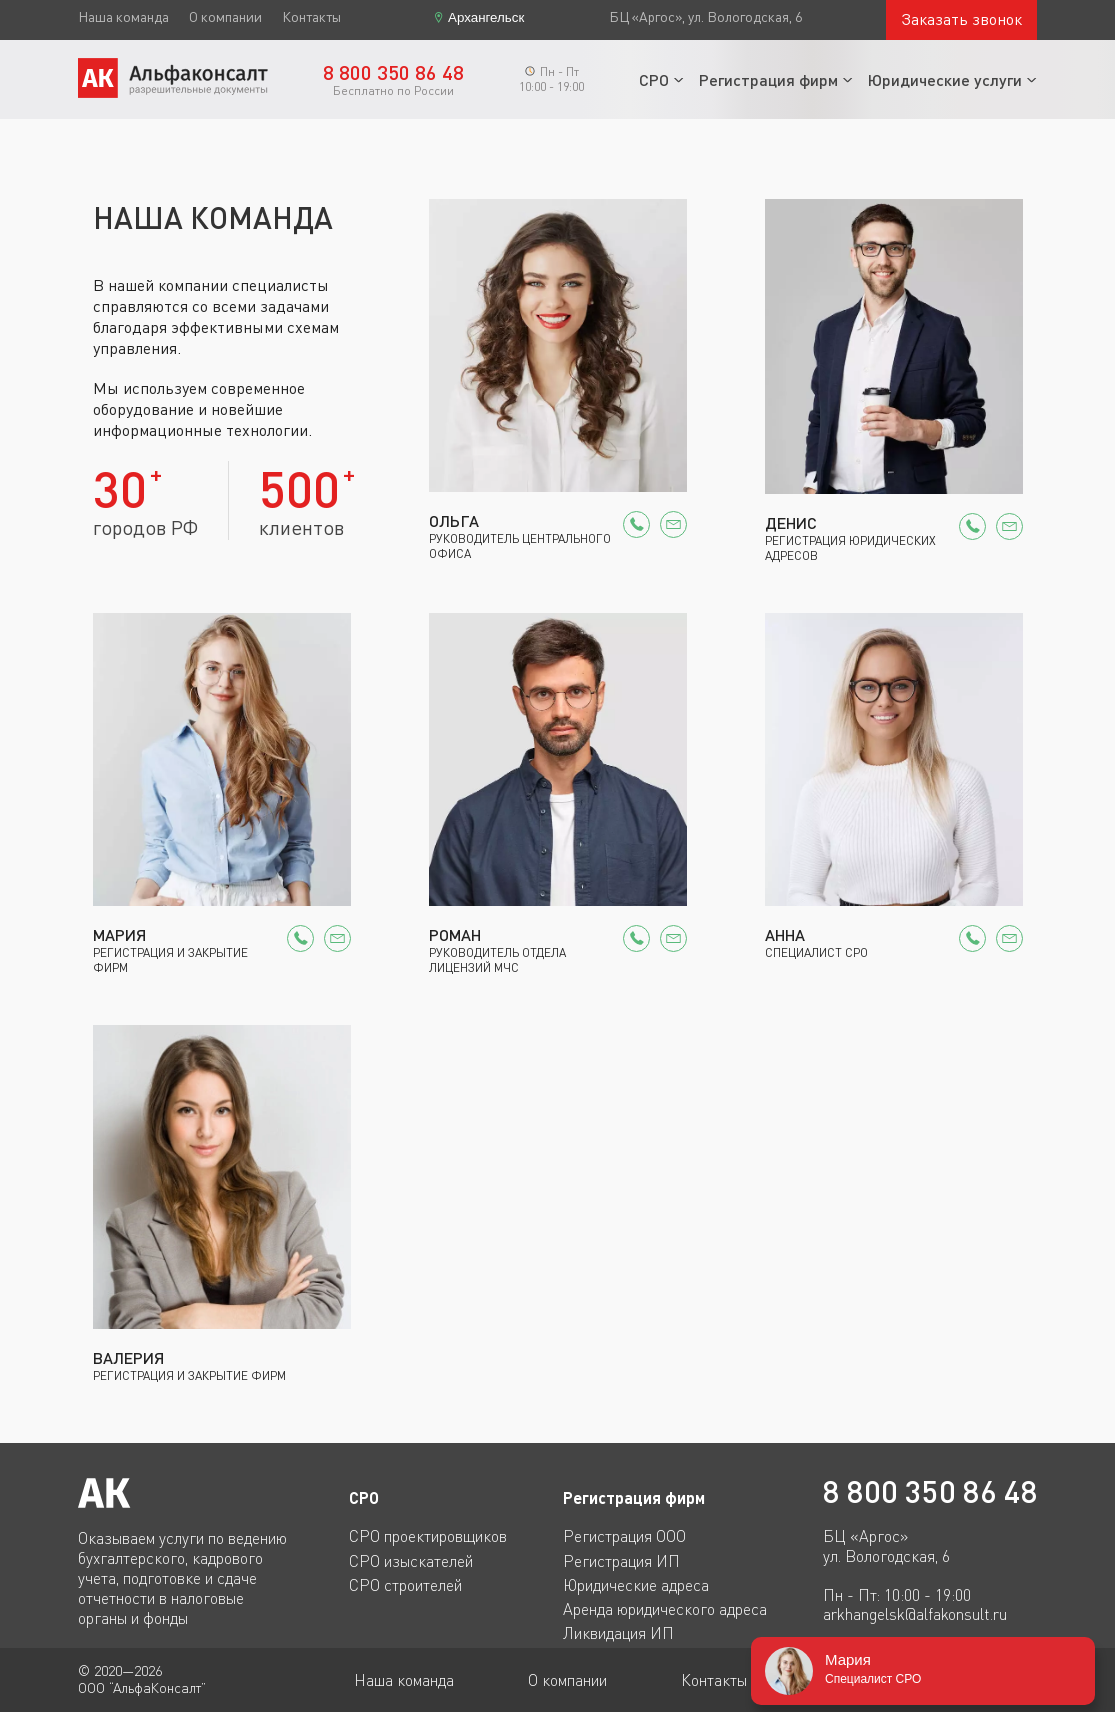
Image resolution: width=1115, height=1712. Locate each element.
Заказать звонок (961, 19)
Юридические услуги (945, 79)
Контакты (311, 17)
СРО (654, 79)
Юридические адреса (636, 1585)
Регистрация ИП (621, 1561)
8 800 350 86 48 (930, 1491)
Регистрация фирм (768, 79)
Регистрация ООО (624, 1536)
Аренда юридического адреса (665, 1609)
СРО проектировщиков (428, 1536)
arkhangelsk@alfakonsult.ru (915, 1614)
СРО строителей (405, 1585)
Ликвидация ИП (618, 1633)
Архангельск (486, 17)
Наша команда (123, 17)
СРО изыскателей (411, 1561)
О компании (225, 17)
